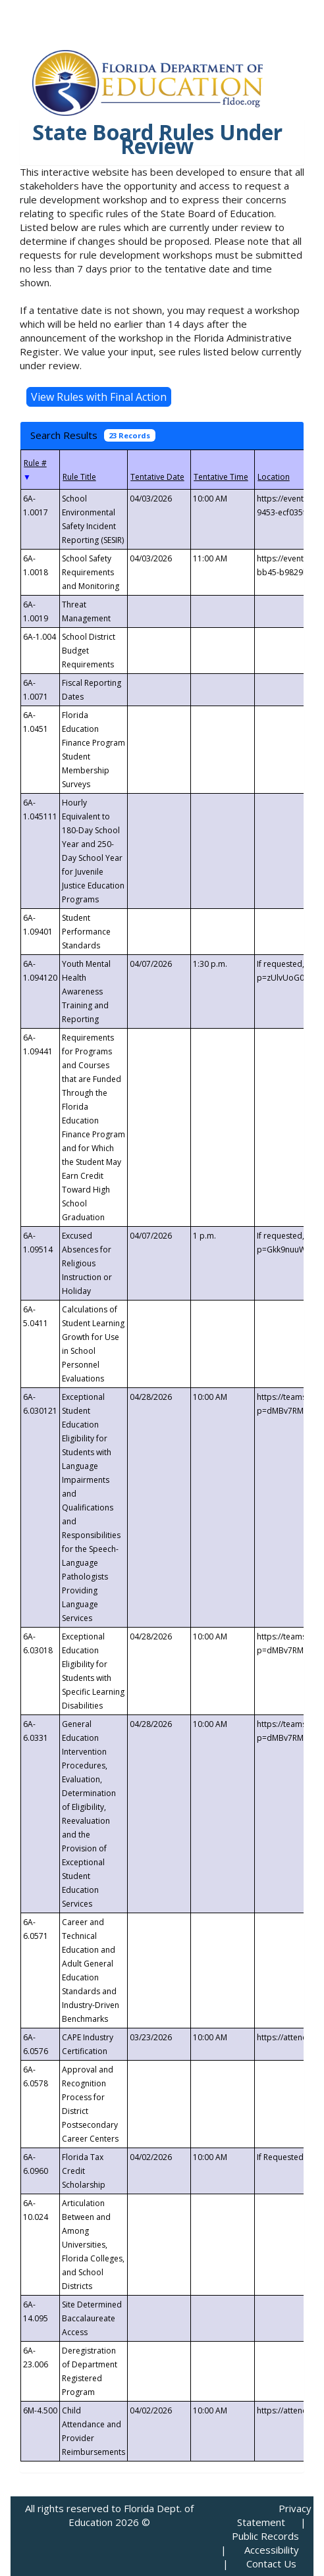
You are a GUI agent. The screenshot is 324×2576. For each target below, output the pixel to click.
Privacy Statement (274, 2515)
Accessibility (271, 2549)
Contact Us (271, 2563)
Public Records (265, 2535)
